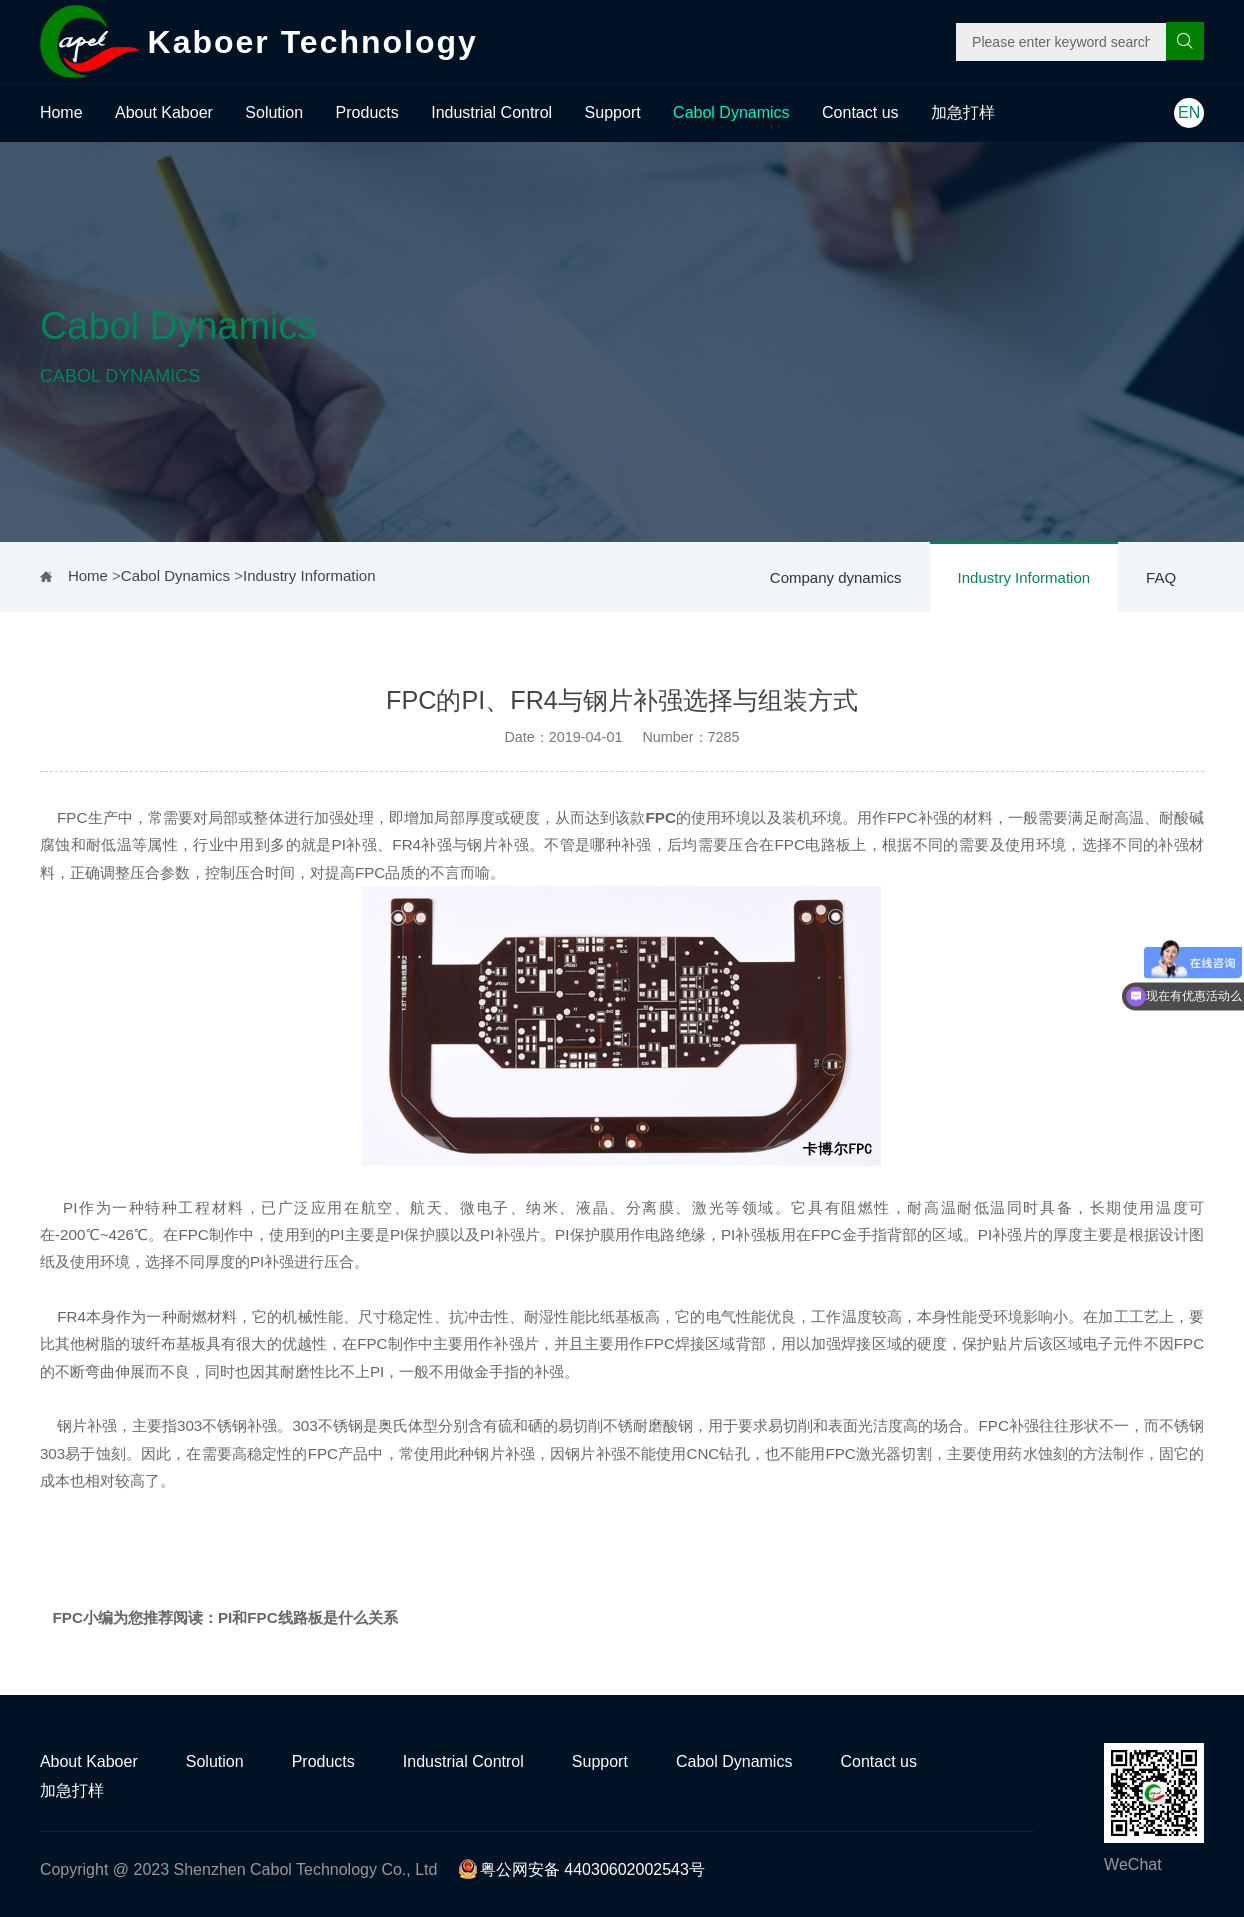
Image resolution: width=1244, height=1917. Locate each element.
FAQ (1161, 577)
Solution (274, 112)
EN (1189, 112)
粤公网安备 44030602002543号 (581, 1869)
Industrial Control (491, 112)
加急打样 (963, 112)
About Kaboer (164, 112)
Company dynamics (836, 577)
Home (61, 112)
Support (613, 112)
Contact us (860, 112)
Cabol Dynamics (731, 112)
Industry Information (1024, 577)
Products (367, 112)
